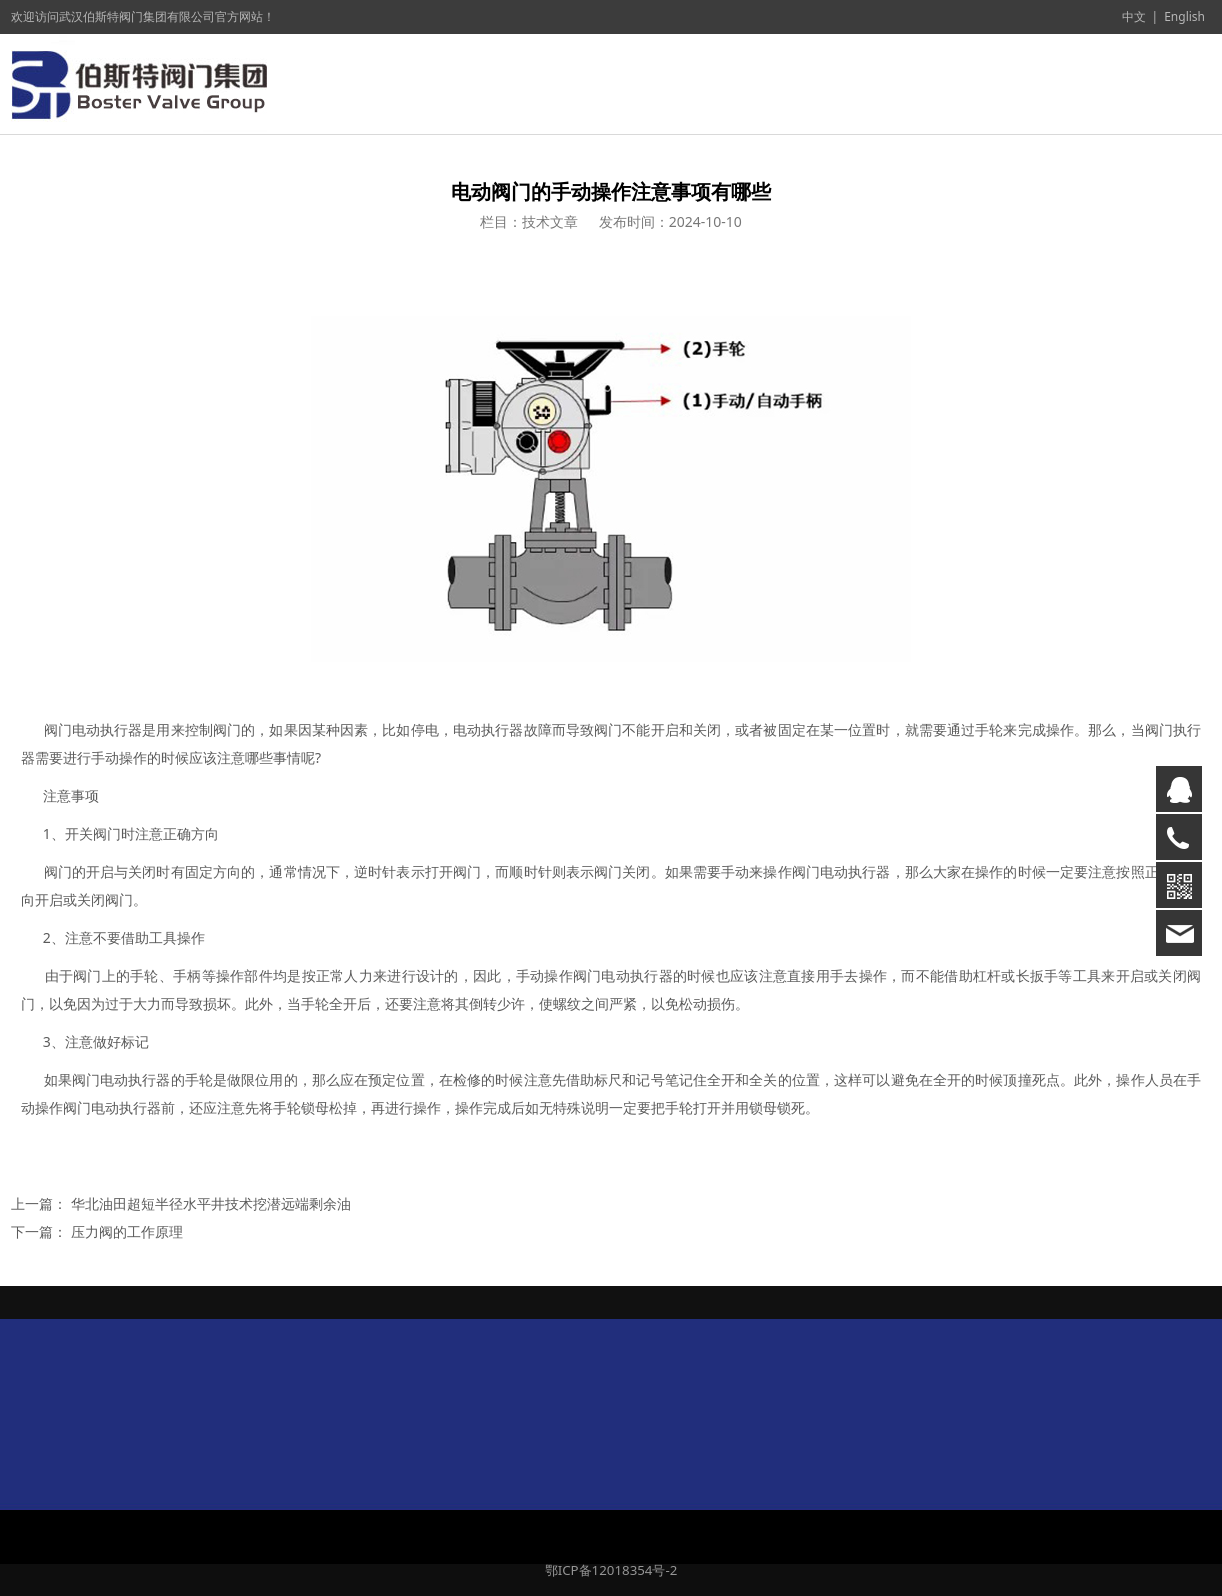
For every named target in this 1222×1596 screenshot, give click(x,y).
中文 (1134, 16)
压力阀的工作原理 (127, 1231)
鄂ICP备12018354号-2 (611, 1570)
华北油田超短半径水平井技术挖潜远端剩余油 (211, 1203)
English (1184, 16)
